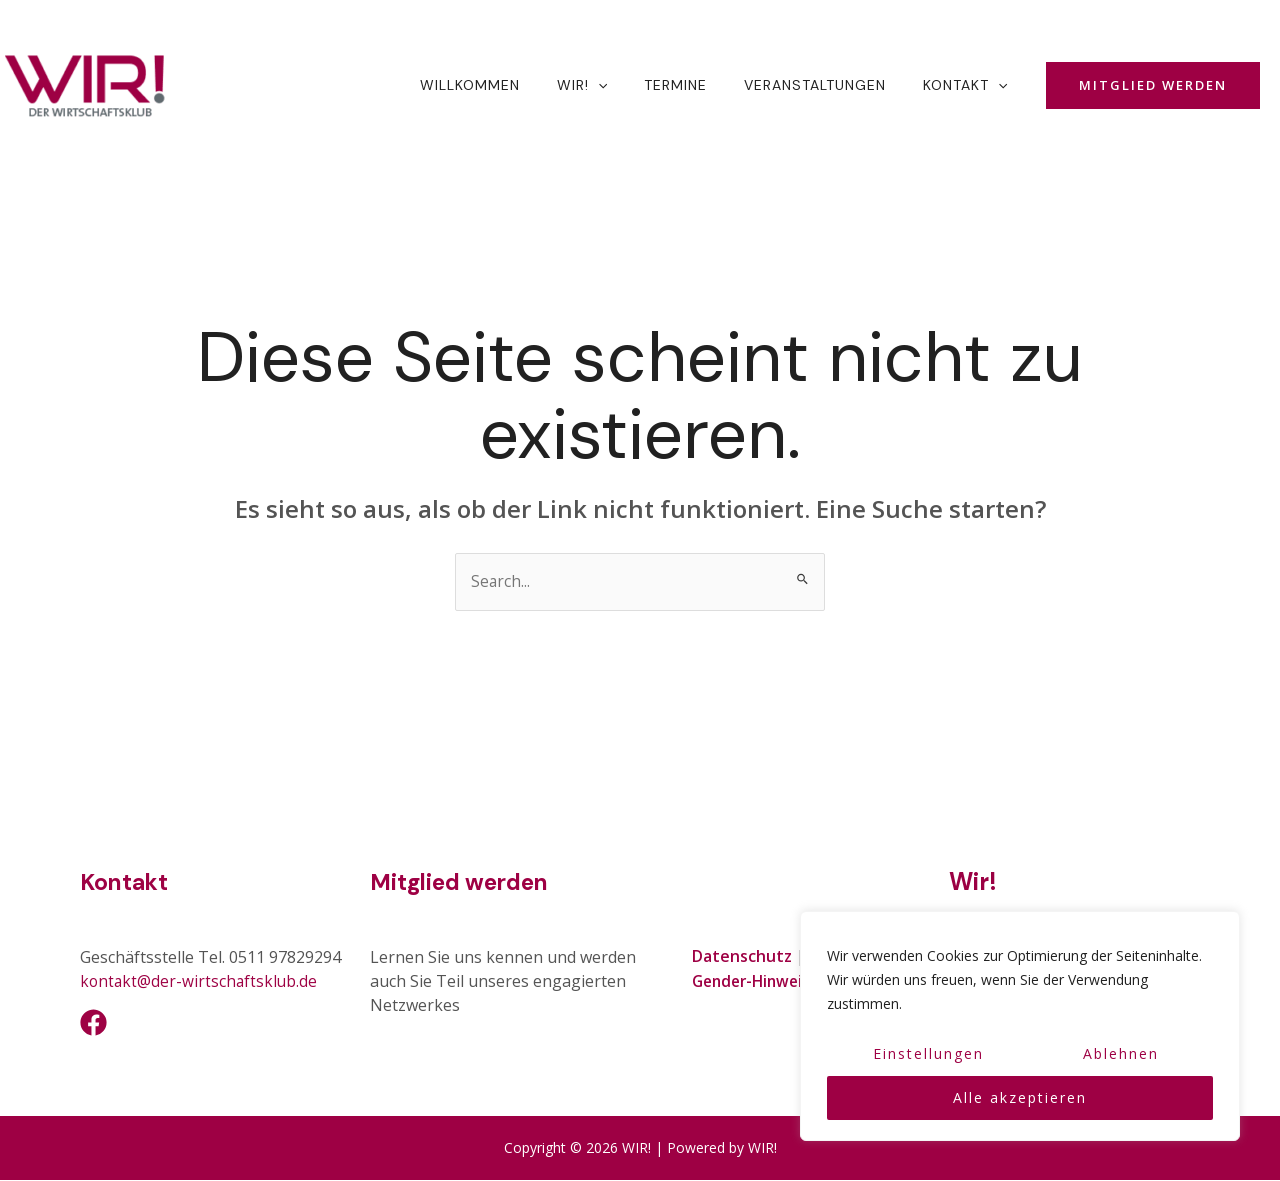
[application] (629, 85)
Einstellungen (928, 1053)
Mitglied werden (465, 882)
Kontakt (126, 882)
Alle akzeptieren (1020, 1097)
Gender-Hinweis (755, 981)
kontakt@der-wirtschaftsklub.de (200, 982)
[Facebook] (93, 1023)
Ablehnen (1121, 1053)
